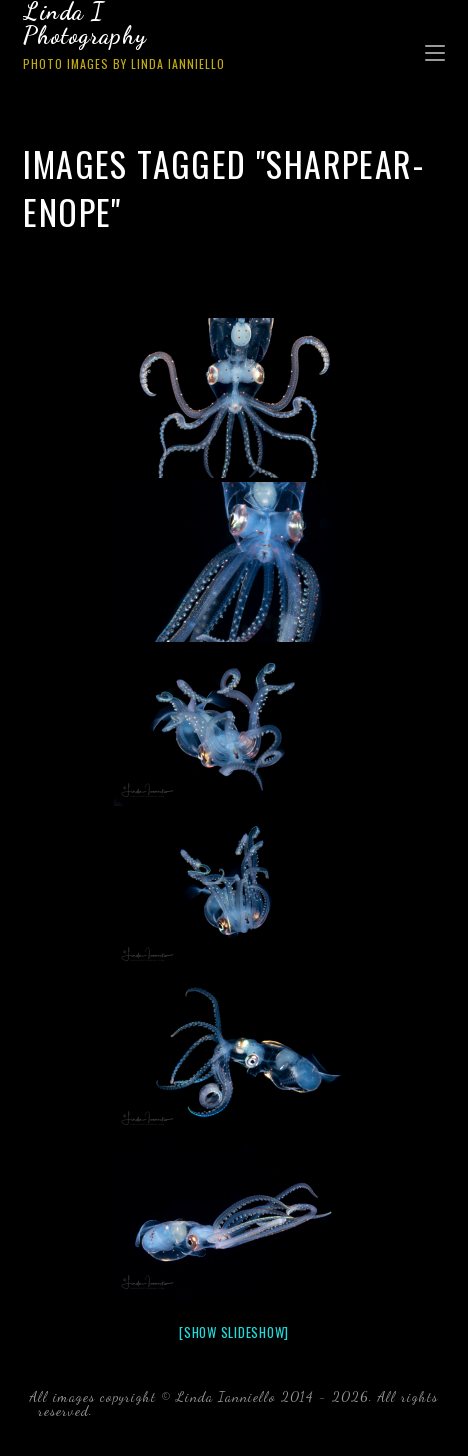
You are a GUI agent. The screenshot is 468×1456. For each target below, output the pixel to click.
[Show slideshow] (234, 1332)
